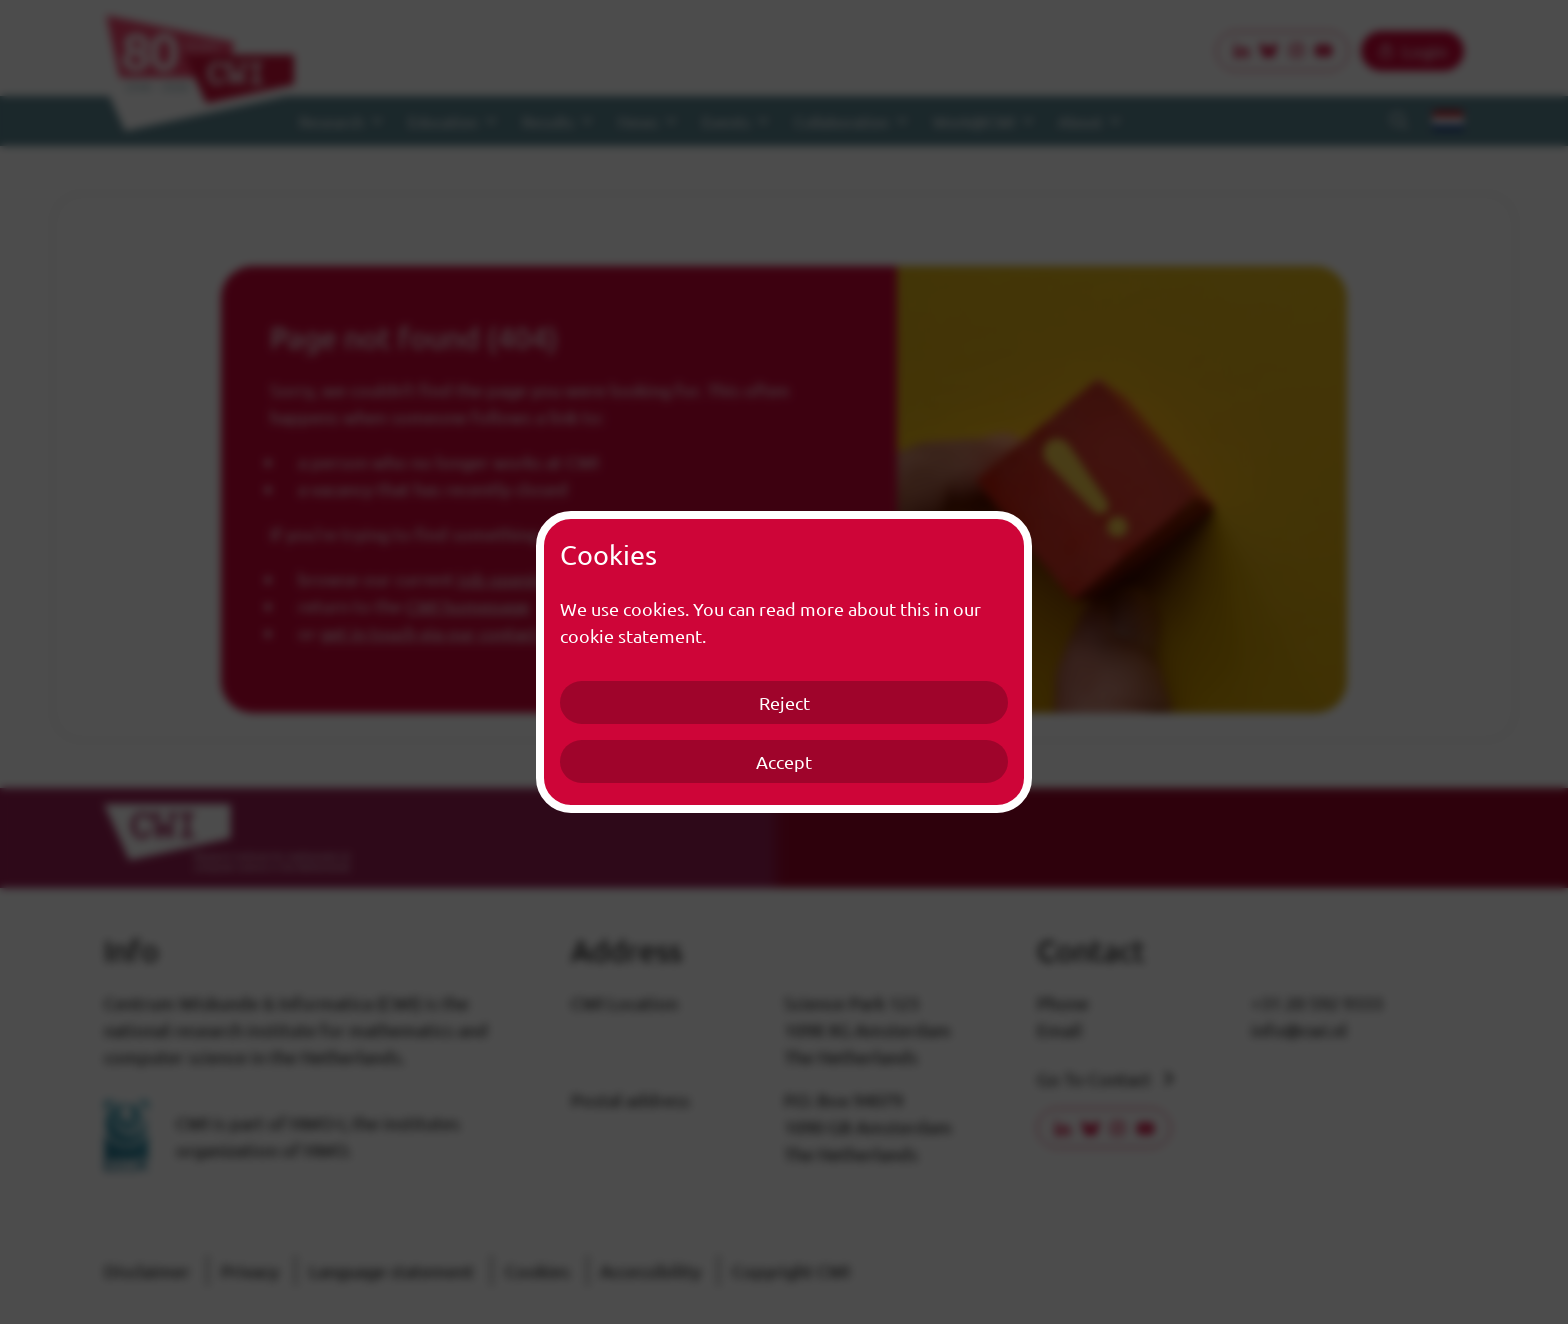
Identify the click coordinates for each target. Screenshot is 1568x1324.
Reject (784, 702)
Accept (784, 761)
